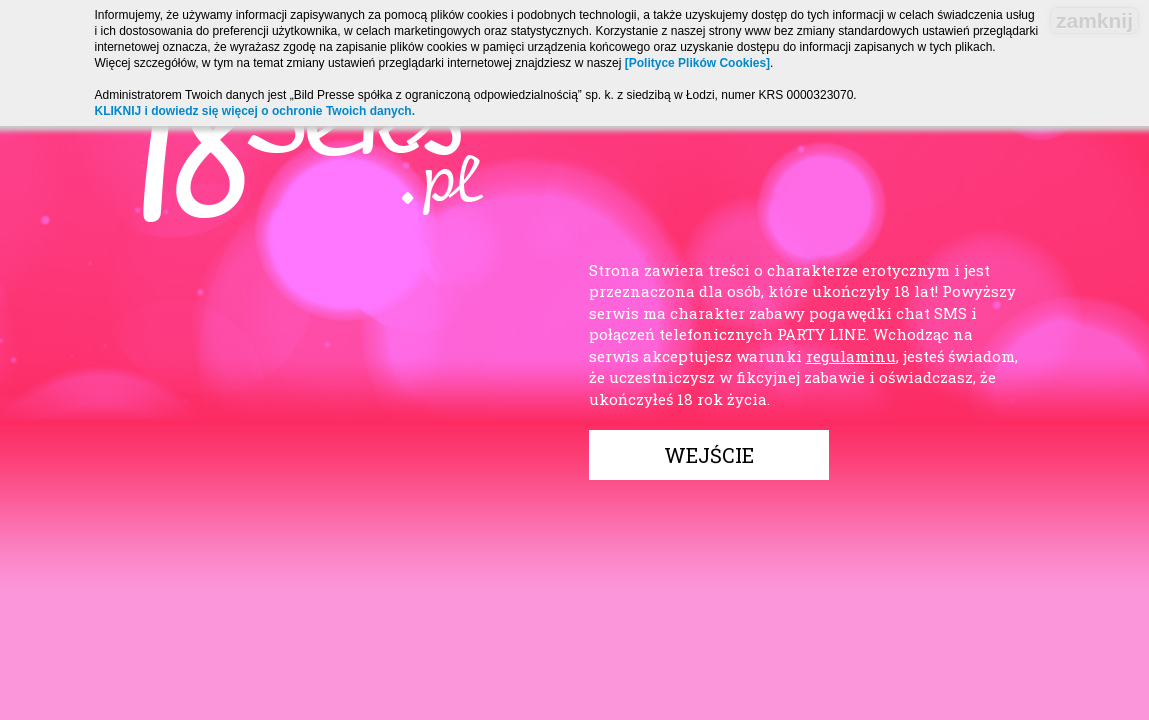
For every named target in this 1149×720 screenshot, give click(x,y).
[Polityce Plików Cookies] (697, 63)
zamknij (1094, 20)
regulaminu (851, 356)
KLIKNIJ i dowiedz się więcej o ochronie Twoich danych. (255, 111)
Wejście (709, 455)
